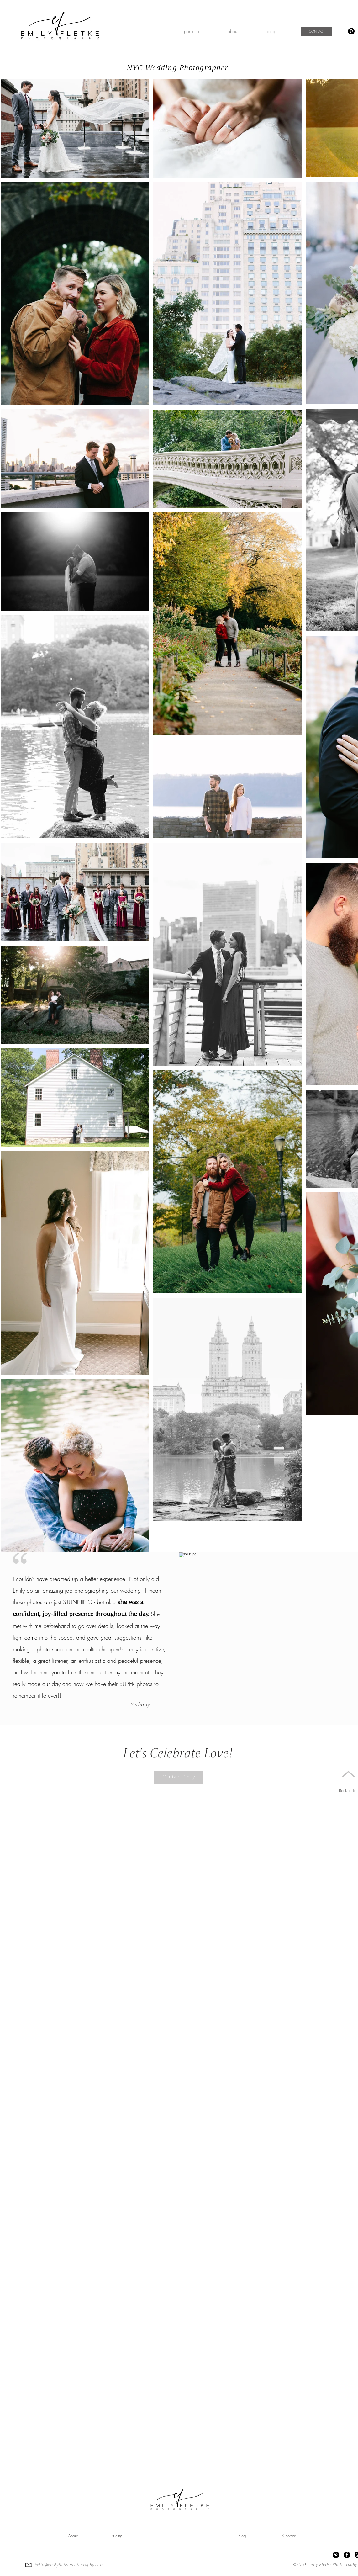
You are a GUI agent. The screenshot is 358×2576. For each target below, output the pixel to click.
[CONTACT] (316, 31)
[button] (191, 31)
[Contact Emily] (178, 1777)
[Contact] (289, 2535)
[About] (72, 2535)
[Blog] (242, 2535)
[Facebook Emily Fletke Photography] (347, 2555)
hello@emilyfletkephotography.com (68, 2565)
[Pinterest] (351, 31)
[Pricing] (116, 2535)
